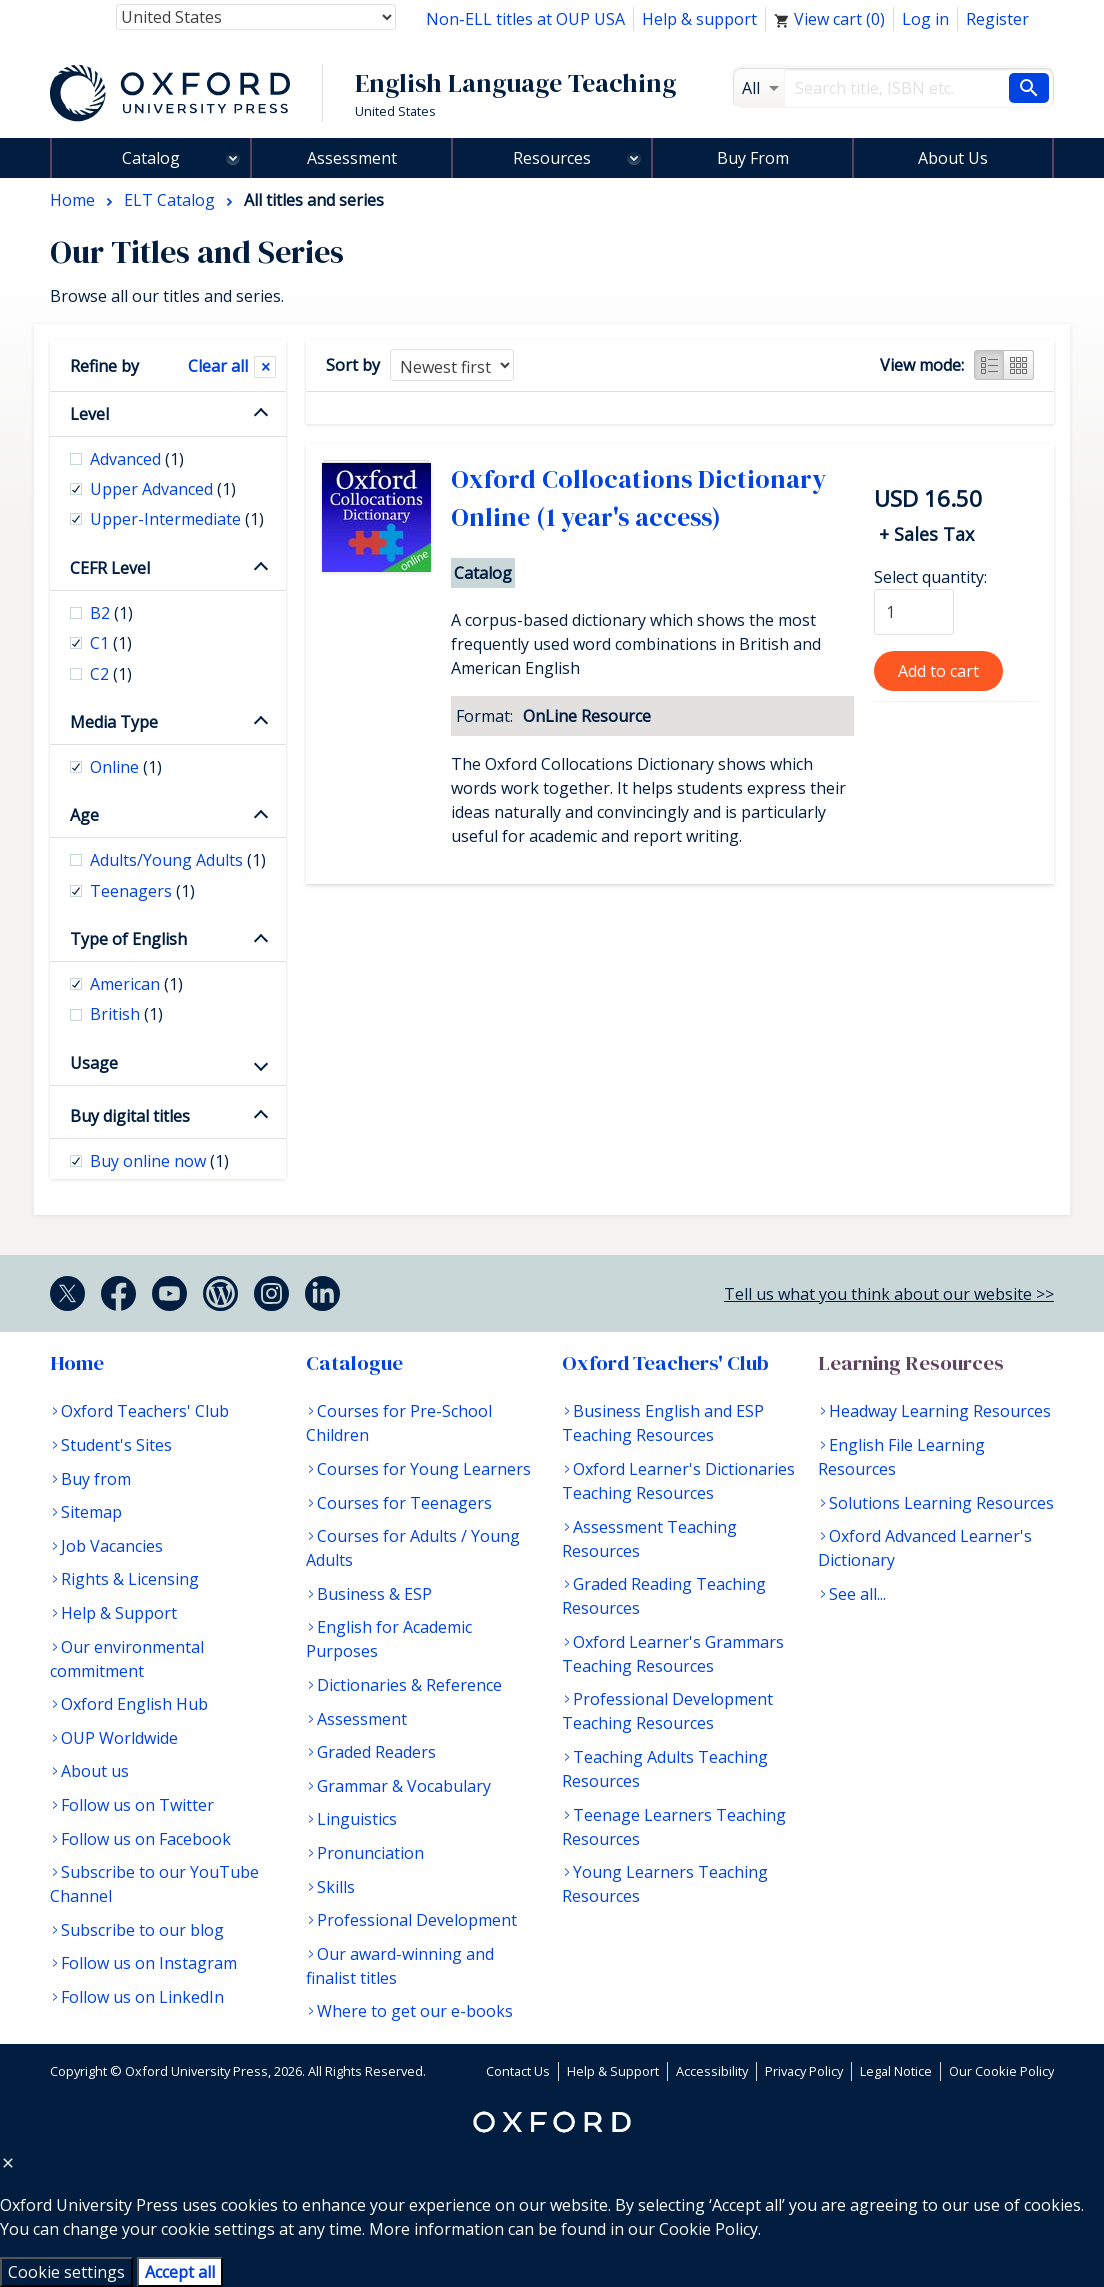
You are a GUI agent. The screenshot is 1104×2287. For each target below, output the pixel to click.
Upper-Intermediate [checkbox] (177, 519)
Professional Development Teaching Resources (667, 1711)
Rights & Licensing (130, 1579)
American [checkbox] (136, 984)
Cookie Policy (708, 2229)
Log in (925, 19)
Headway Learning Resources (940, 1411)
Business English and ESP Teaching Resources (663, 1423)
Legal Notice (896, 2071)
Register (997, 19)
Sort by (353, 365)
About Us (953, 158)
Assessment (352, 158)
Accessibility (712, 2071)
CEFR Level (110, 568)
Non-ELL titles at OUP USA (525, 19)
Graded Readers (376, 1752)
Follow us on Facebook (146, 1839)
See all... (857, 1594)
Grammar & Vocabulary (404, 1786)
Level (89, 414)
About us (95, 1771)
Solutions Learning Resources (941, 1503)
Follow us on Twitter (137, 1805)
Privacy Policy (804, 2071)
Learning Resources (911, 1363)
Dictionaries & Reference (409, 1685)
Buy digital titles (130, 1116)
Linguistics (357, 1819)
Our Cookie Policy (1001, 2071)
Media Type (114, 722)
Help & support (699, 19)
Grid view (1019, 365)
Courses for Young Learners (424, 1469)
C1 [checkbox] (111, 643)
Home (77, 1363)
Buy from (96, 1479)
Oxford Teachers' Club (145, 1411)
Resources (552, 158)
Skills (336, 1887)
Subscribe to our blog (142, 1930)
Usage (94, 1063)
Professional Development (417, 1920)
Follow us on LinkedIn (142, 1997)
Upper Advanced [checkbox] (163, 489)
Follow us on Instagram (149, 1963)
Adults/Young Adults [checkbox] (178, 860)
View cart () (829, 19)
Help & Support (119, 1613)
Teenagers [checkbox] (142, 891)
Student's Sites (116, 1445)
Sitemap (91, 1512)
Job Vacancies (112, 1546)
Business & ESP (374, 1594)
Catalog (151, 158)
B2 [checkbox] (111, 613)
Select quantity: (930, 577)
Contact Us (518, 2071)
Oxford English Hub (134, 1704)
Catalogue (354, 1363)
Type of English (128, 939)
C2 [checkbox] (111, 674)
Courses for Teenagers (404, 1503)
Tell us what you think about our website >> (889, 1294)
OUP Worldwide (119, 1738)
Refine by (104, 366)
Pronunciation (370, 1853)
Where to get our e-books (415, 2011)
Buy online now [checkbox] (159, 1161)
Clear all (218, 366)
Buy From (753, 158)
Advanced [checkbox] (137, 459)
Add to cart (938, 671)
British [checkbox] (126, 1014)
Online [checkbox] (126, 767)
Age (84, 815)
